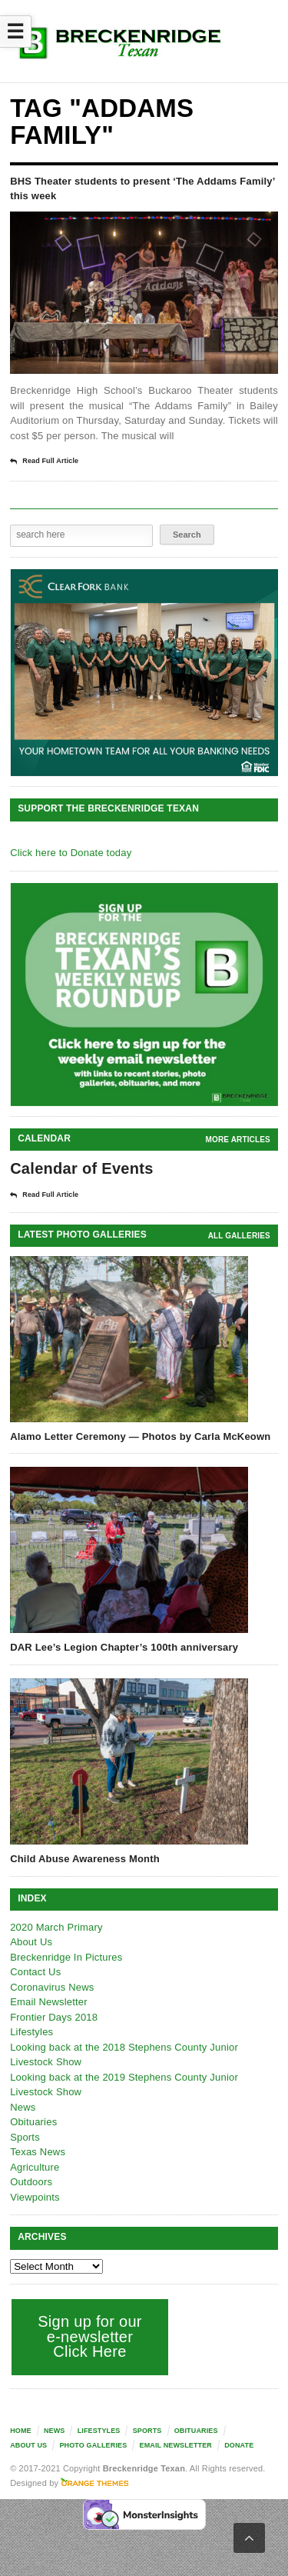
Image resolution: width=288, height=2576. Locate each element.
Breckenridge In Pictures (66, 1957)
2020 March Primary (56, 1927)
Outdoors (31, 2182)
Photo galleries (93, 2445)
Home (20, 2430)
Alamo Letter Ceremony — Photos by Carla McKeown (140, 1436)
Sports (25, 2137)
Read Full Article (44, 461)
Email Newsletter (49, 2002)
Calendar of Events (82, 1168)
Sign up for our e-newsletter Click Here (90, 2336)
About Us (31, 1942)
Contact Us (35, 1972)
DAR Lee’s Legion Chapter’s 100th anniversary (124, 1647)
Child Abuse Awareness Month (85, 1859)
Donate (238, 2445)
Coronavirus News (52, 1987)
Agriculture (34, 2167)
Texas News (37, 2152)
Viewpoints (35, 2197)
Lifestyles (31, 2032)
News (22, 2107)
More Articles (238, 1139)
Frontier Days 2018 (54, 2017)
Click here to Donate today (70, 852)
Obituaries (33, 2122)
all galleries (239, 1235)
